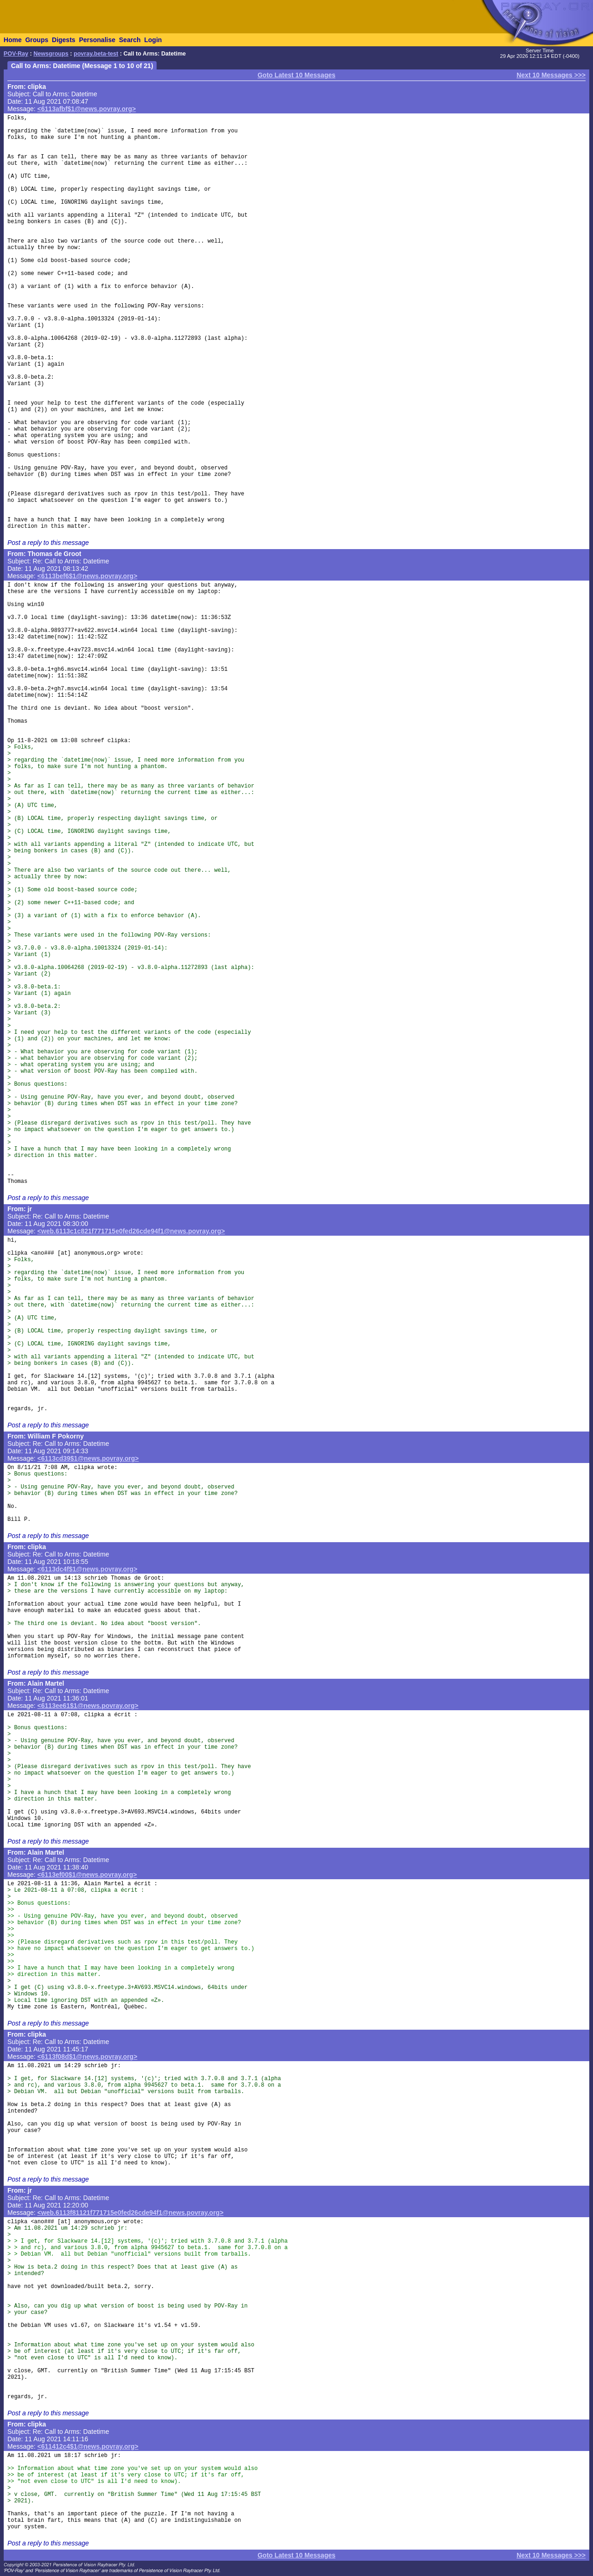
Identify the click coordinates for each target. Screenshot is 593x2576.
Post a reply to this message (48, 542)
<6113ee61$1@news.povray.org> (88, 1705)
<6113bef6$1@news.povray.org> (88, 576)
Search (130, 40)
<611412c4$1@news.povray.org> (88, 2446)
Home (13, 40)
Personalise (97, 40)
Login (153, 40)
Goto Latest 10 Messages (296, 75)
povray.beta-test (96, 53)
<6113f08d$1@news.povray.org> (88, 2056)
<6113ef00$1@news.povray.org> (87, 1874)
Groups (36, 40)
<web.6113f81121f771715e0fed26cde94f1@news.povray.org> (131, 2212)
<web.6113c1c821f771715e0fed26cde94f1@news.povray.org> (131, 1231)
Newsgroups (51, 53)
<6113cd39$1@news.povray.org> (88, 1458)
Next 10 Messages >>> (551, 75)
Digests (64, 40)
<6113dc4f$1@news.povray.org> (88, 1569)
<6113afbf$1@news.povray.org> (87, 109)
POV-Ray (16, 53)
